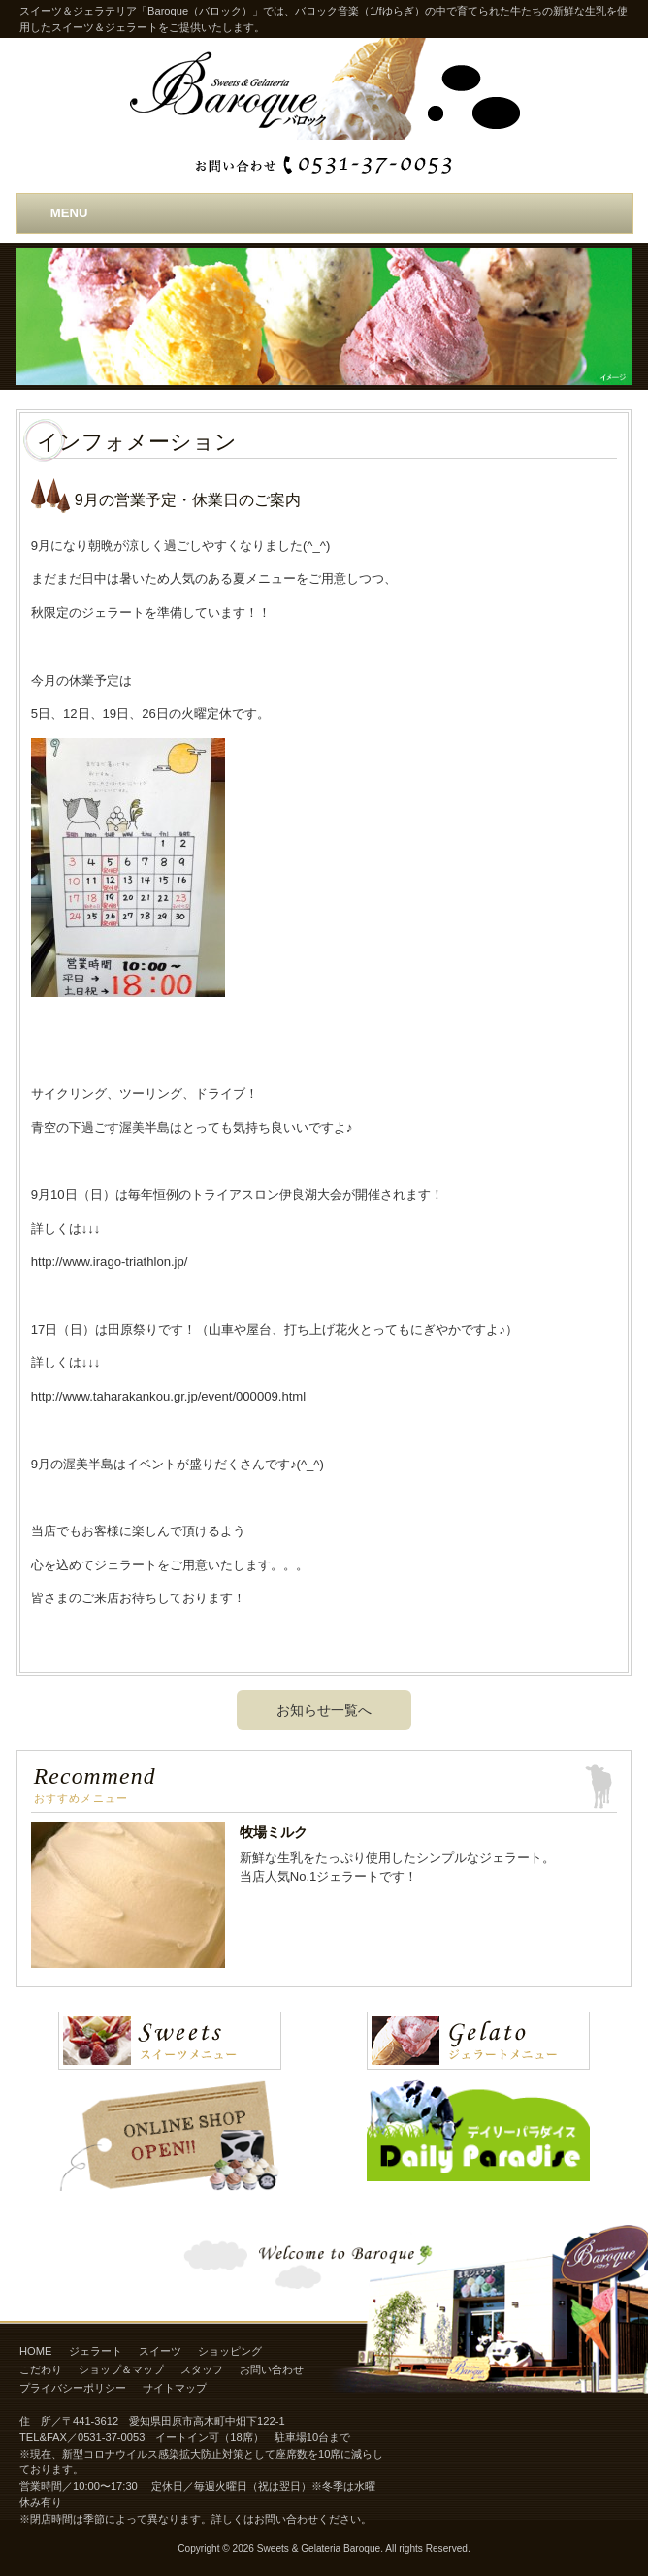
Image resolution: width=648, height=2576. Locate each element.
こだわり (40, 2369)
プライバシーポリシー (72, 2388)
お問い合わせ (272, 2369)
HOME (35, 2351)
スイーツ (160, 2351)
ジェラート (95, 2351)
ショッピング (230, 2351)
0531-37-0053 (111, 2437)
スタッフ (201, 2369)
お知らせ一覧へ (324, 1710)
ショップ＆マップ (121, 2369)
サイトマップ (175, 2388)
